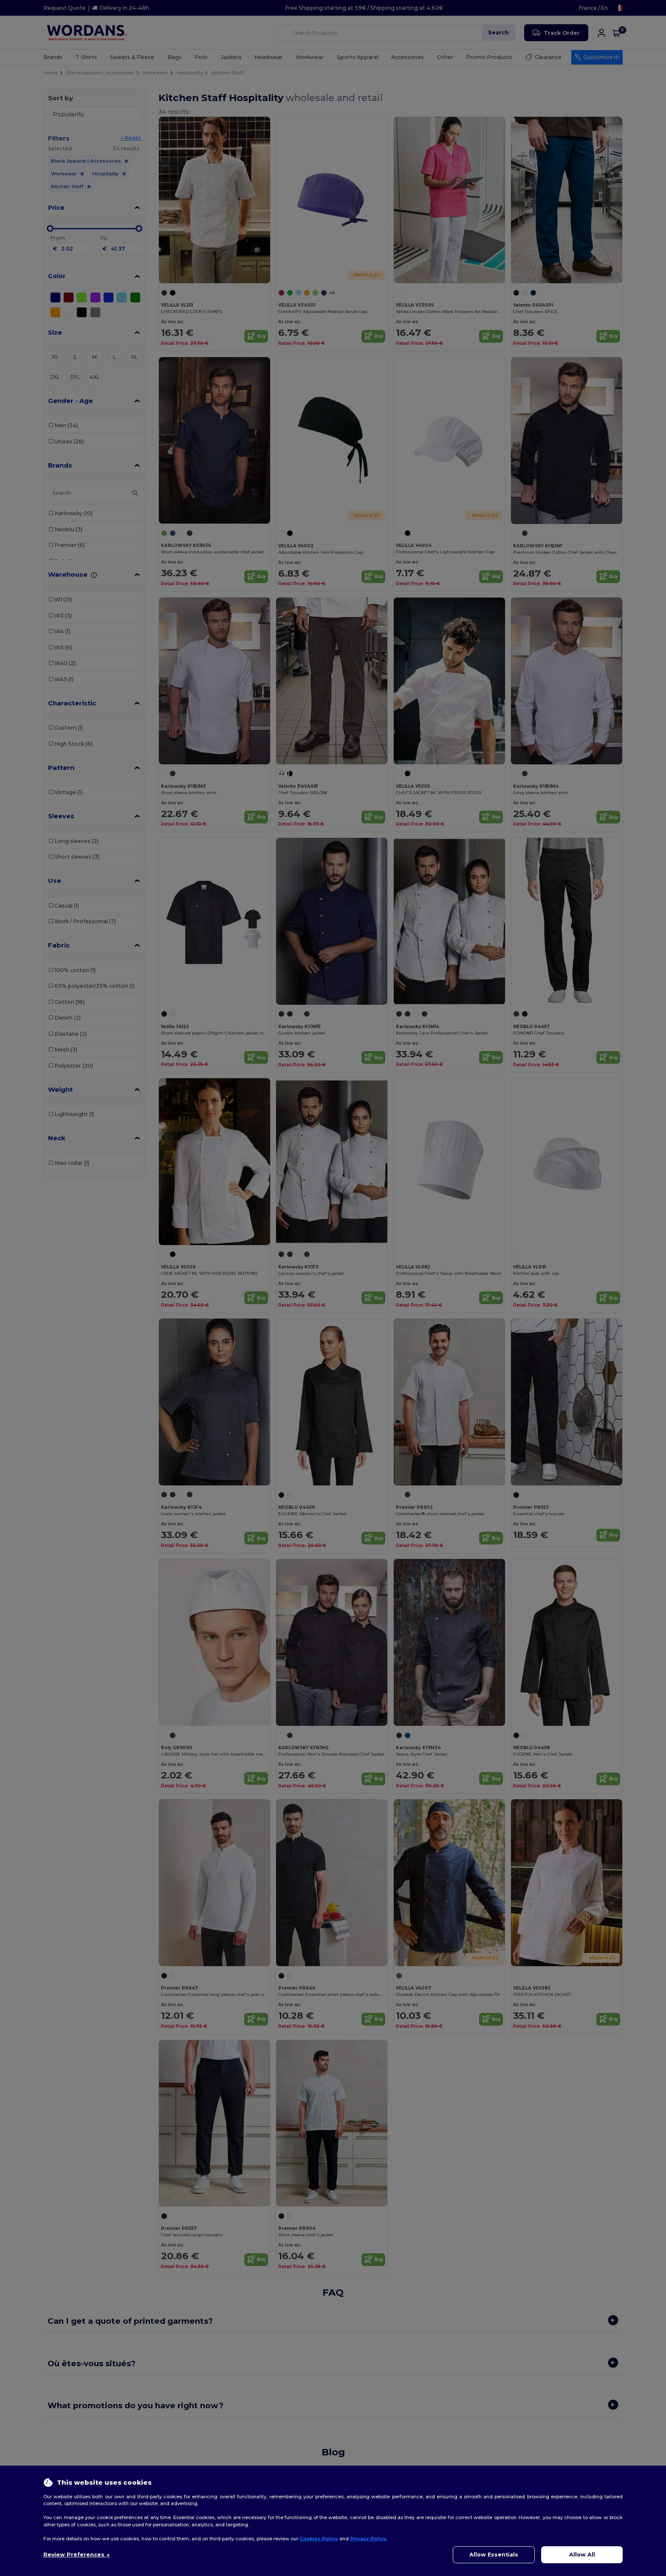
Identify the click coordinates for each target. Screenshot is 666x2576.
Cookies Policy (318, 2539)
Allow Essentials (493, 2554)
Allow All (582, 2554)
